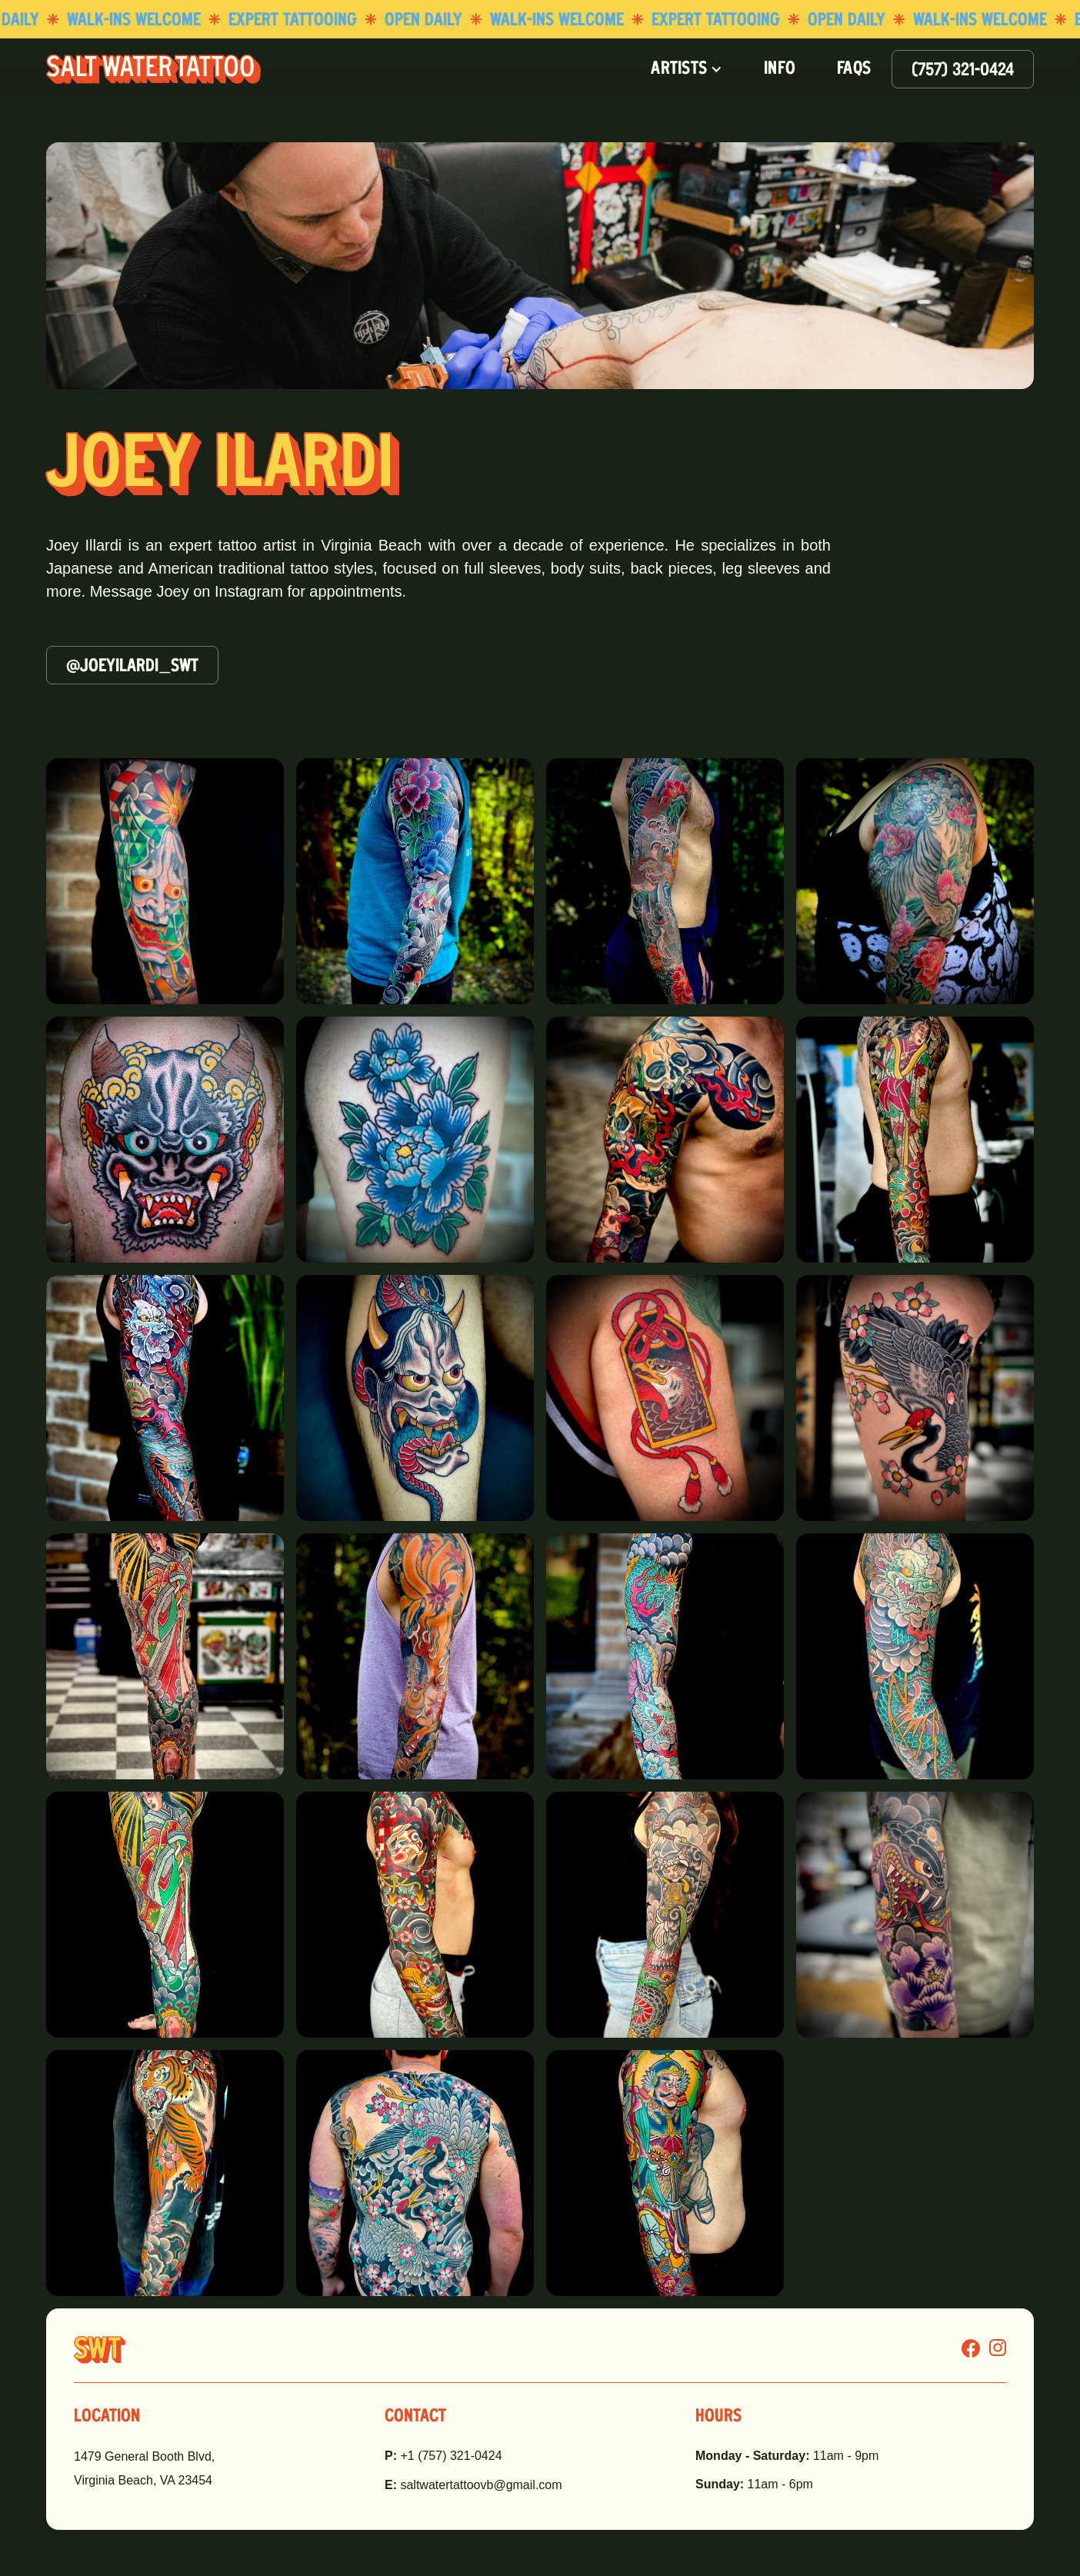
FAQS (854, 69)
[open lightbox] (165, 881)
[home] (153, 69)
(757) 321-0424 (963, 70)
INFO (779, 69)
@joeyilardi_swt (132, 666)
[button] (686, 69)
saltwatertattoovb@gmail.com (473, 2484)
